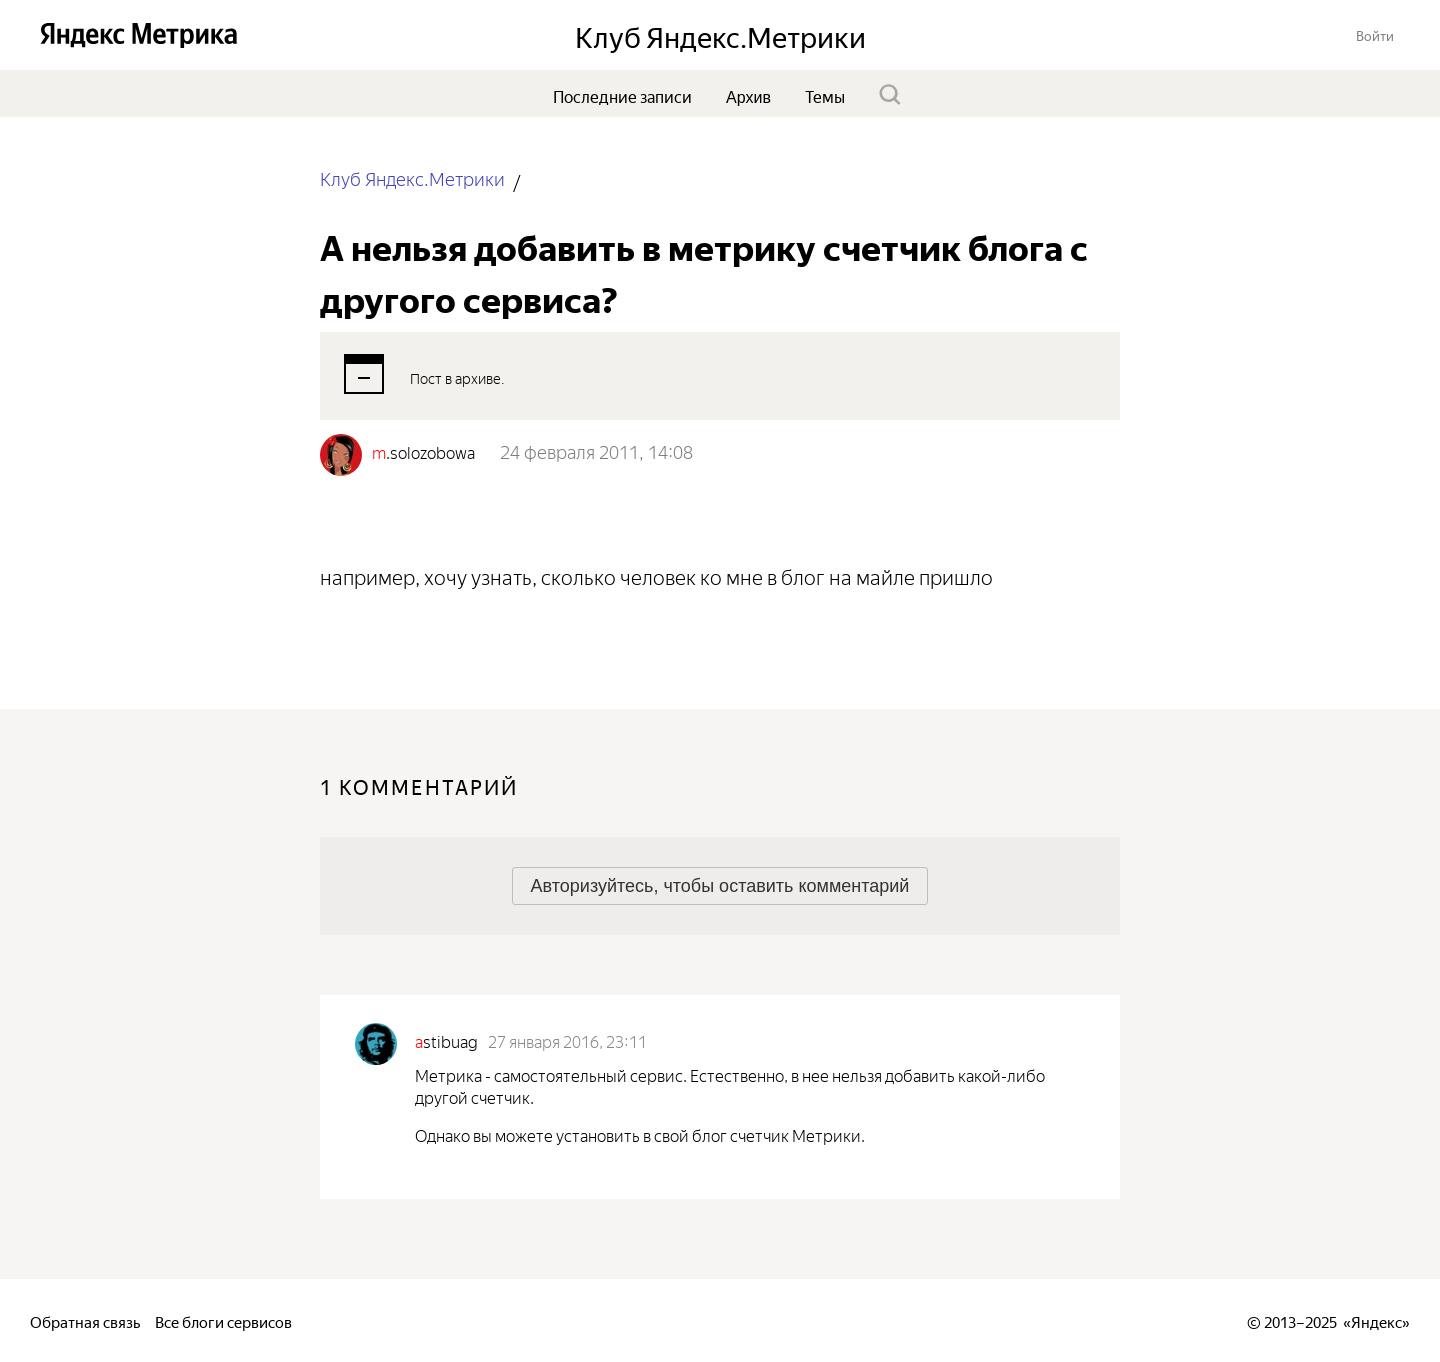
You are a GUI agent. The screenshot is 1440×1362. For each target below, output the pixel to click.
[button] (1375, 34)
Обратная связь (85, 1320)
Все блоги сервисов (223, 1320)
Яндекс (1376, 1320)
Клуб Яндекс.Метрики (412, 177)
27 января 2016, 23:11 (567, 1040)
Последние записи (622, 95)
